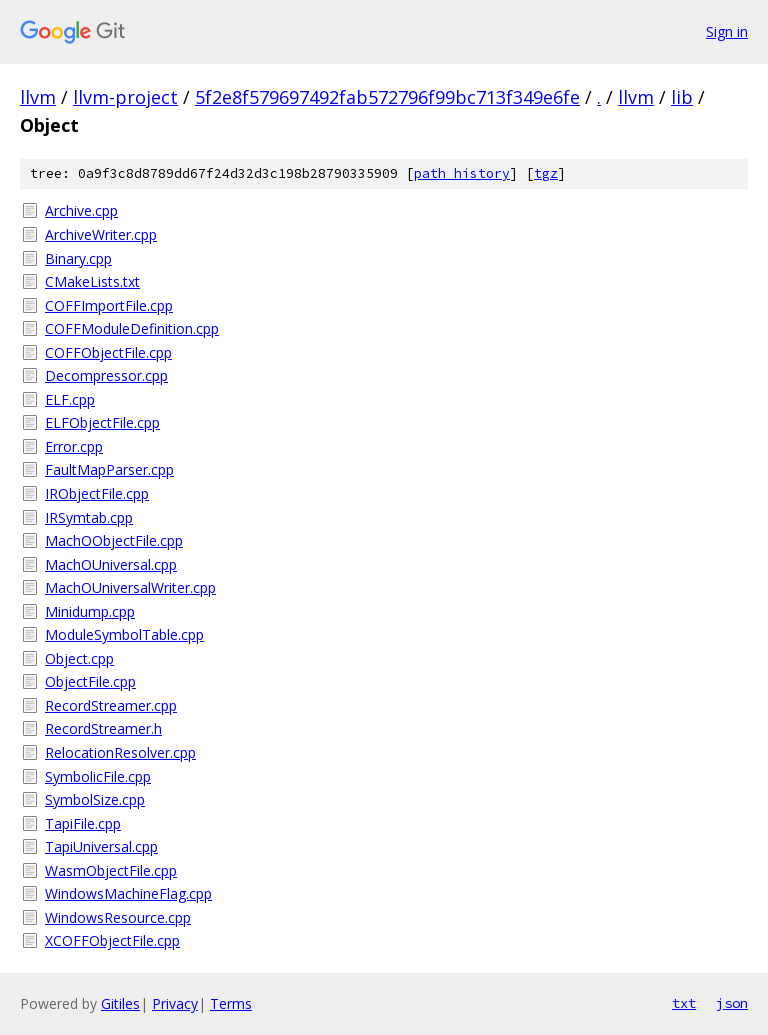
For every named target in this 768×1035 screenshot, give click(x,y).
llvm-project (125, 97)
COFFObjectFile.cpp (108, 352)
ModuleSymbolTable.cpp (124, 634)
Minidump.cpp (90, 611)
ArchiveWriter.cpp (101, 234)
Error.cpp (74, 446)
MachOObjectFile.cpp (114, 540)
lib (682, 97)
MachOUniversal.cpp (111, 564)
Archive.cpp (81, 210)
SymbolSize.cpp (95, 799)
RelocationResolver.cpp (120, 752)
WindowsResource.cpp (118, 917)
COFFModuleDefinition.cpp (132, 328)
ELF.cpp (70, 399)
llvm (38, 97)
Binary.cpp (78, 258)
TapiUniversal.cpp (101, 846)
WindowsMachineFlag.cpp (128, 893)
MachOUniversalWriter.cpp (130, 587)
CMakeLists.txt (92, 281)
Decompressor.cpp (106, 375)
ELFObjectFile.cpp (102, 422)
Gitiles (120, 1003)
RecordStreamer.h (103, 728)
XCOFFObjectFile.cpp (112, 940)
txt (684, 1003)
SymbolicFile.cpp (98, 776)
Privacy (175, 1003)
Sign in (727, 31)
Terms (231, 1003)
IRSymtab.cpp (89, 517)
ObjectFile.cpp (90, 681)
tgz (546, 173)
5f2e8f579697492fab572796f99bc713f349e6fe (387, 97)
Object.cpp (79, 658)
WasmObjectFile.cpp (111, 870)
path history (462, 173)
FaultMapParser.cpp (109, 469)
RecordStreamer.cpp (111, 705)
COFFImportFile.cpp (109, 305)
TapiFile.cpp (83, 823)
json (732, 1003)
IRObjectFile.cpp (97, 493)
